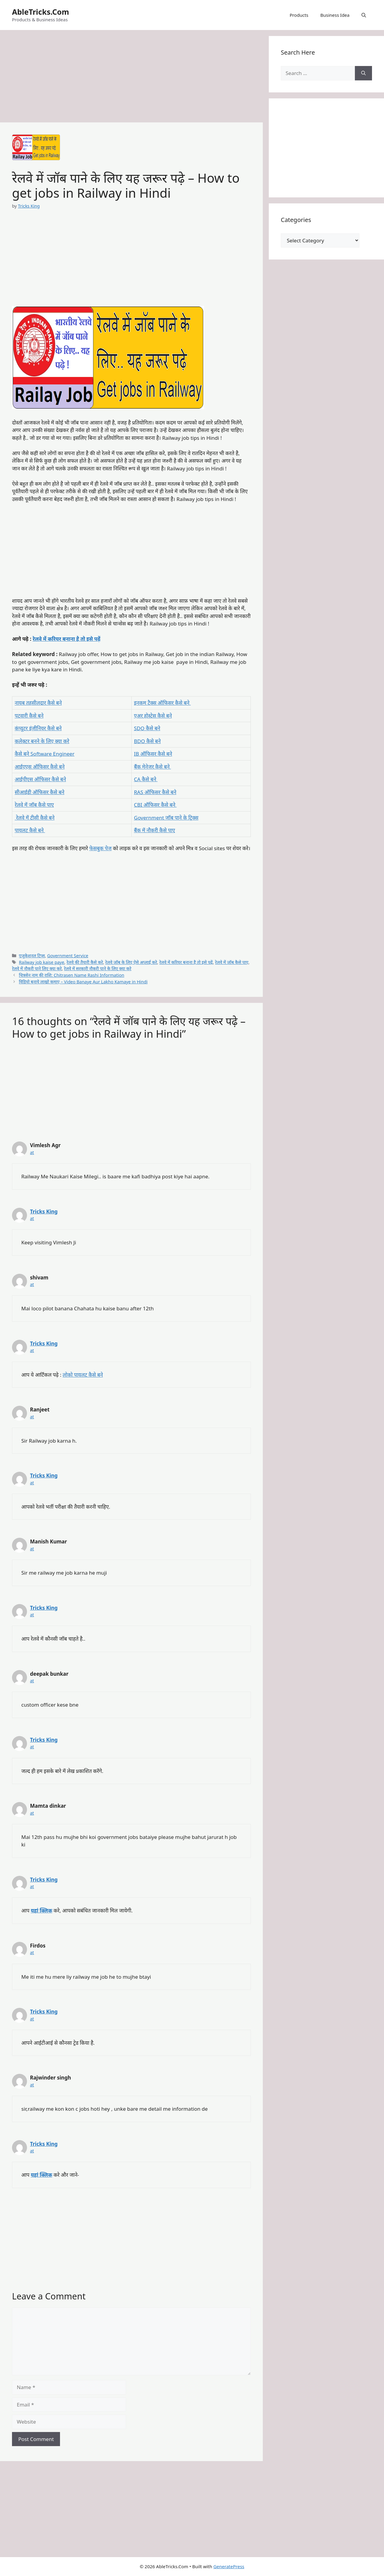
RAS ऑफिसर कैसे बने (155, 792)
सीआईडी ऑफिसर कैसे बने (39, 792)
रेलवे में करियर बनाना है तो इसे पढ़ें (66, 638)
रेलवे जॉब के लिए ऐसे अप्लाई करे (131, 962)
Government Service (67, 955)
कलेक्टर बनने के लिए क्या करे (42, 741)
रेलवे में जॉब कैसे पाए (34, 804)
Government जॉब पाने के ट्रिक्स (166, 817)
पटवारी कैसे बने (29, 715)
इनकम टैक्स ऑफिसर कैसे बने (162, 702)
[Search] (363, 73)
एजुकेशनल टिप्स (32, 955)
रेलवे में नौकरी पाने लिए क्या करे (37, 968)
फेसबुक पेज (100, 848)
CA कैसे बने (146, 779)
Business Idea (335, 15)
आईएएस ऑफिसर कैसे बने (39, 766)
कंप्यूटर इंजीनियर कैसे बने (38, 728)
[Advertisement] (131, 78)
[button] (364, 15)
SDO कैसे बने (147, 728)
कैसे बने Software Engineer (44, 753)
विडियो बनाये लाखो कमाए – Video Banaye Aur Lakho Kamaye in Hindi (83, 982)
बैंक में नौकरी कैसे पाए (154, 830)
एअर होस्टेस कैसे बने (153, 715)
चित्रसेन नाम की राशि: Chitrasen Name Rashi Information (71, 975)
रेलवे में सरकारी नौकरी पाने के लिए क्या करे (97, 968)
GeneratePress (228, 2566)
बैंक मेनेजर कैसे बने (152, 766)
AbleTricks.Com (40, 12)
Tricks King (44, 1211)
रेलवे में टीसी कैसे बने (35, 817)
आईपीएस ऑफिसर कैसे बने (40, 779)
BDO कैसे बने (147, 741)
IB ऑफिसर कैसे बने (153, 753)
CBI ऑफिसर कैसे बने (155, 804)
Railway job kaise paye (41, 962)
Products (299, 15)
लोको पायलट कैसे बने (83, 1374)
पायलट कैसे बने (30, 830)
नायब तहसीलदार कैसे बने (38, 702)
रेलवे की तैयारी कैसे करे (85, 962)
